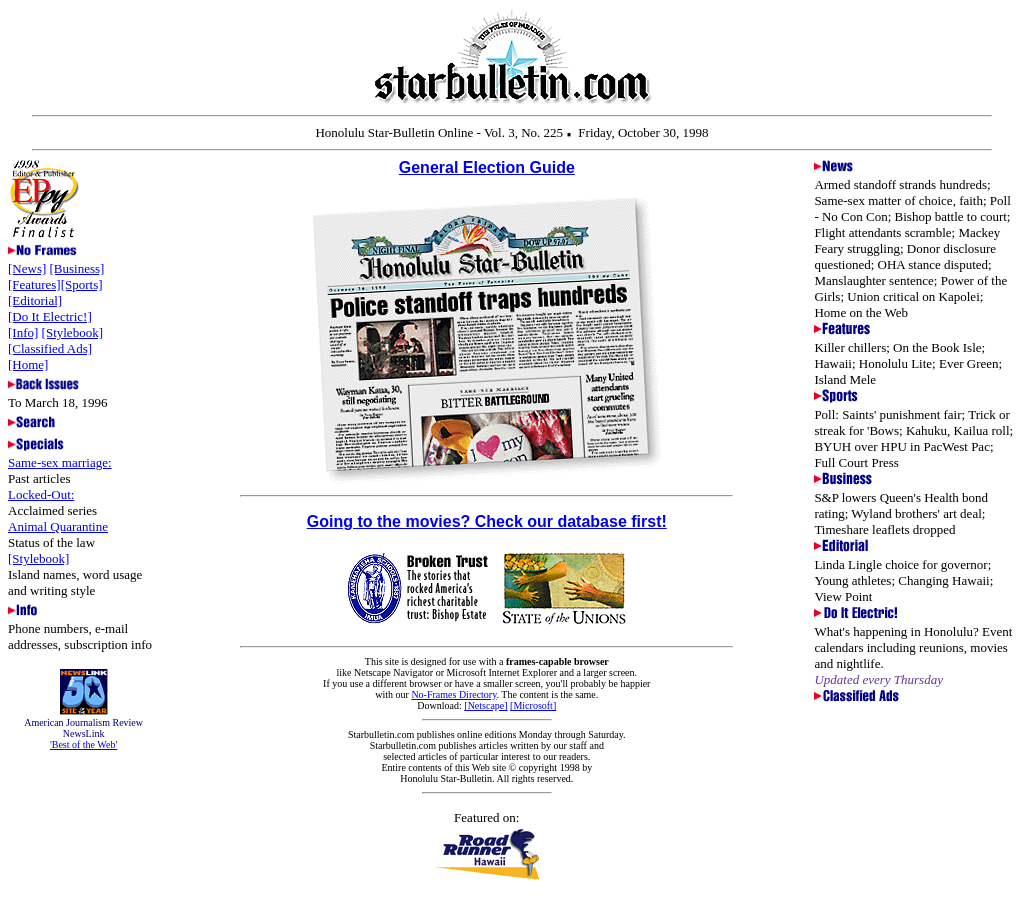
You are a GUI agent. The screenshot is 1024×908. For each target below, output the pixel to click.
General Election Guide (487, 167)
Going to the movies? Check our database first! (487, 521)
